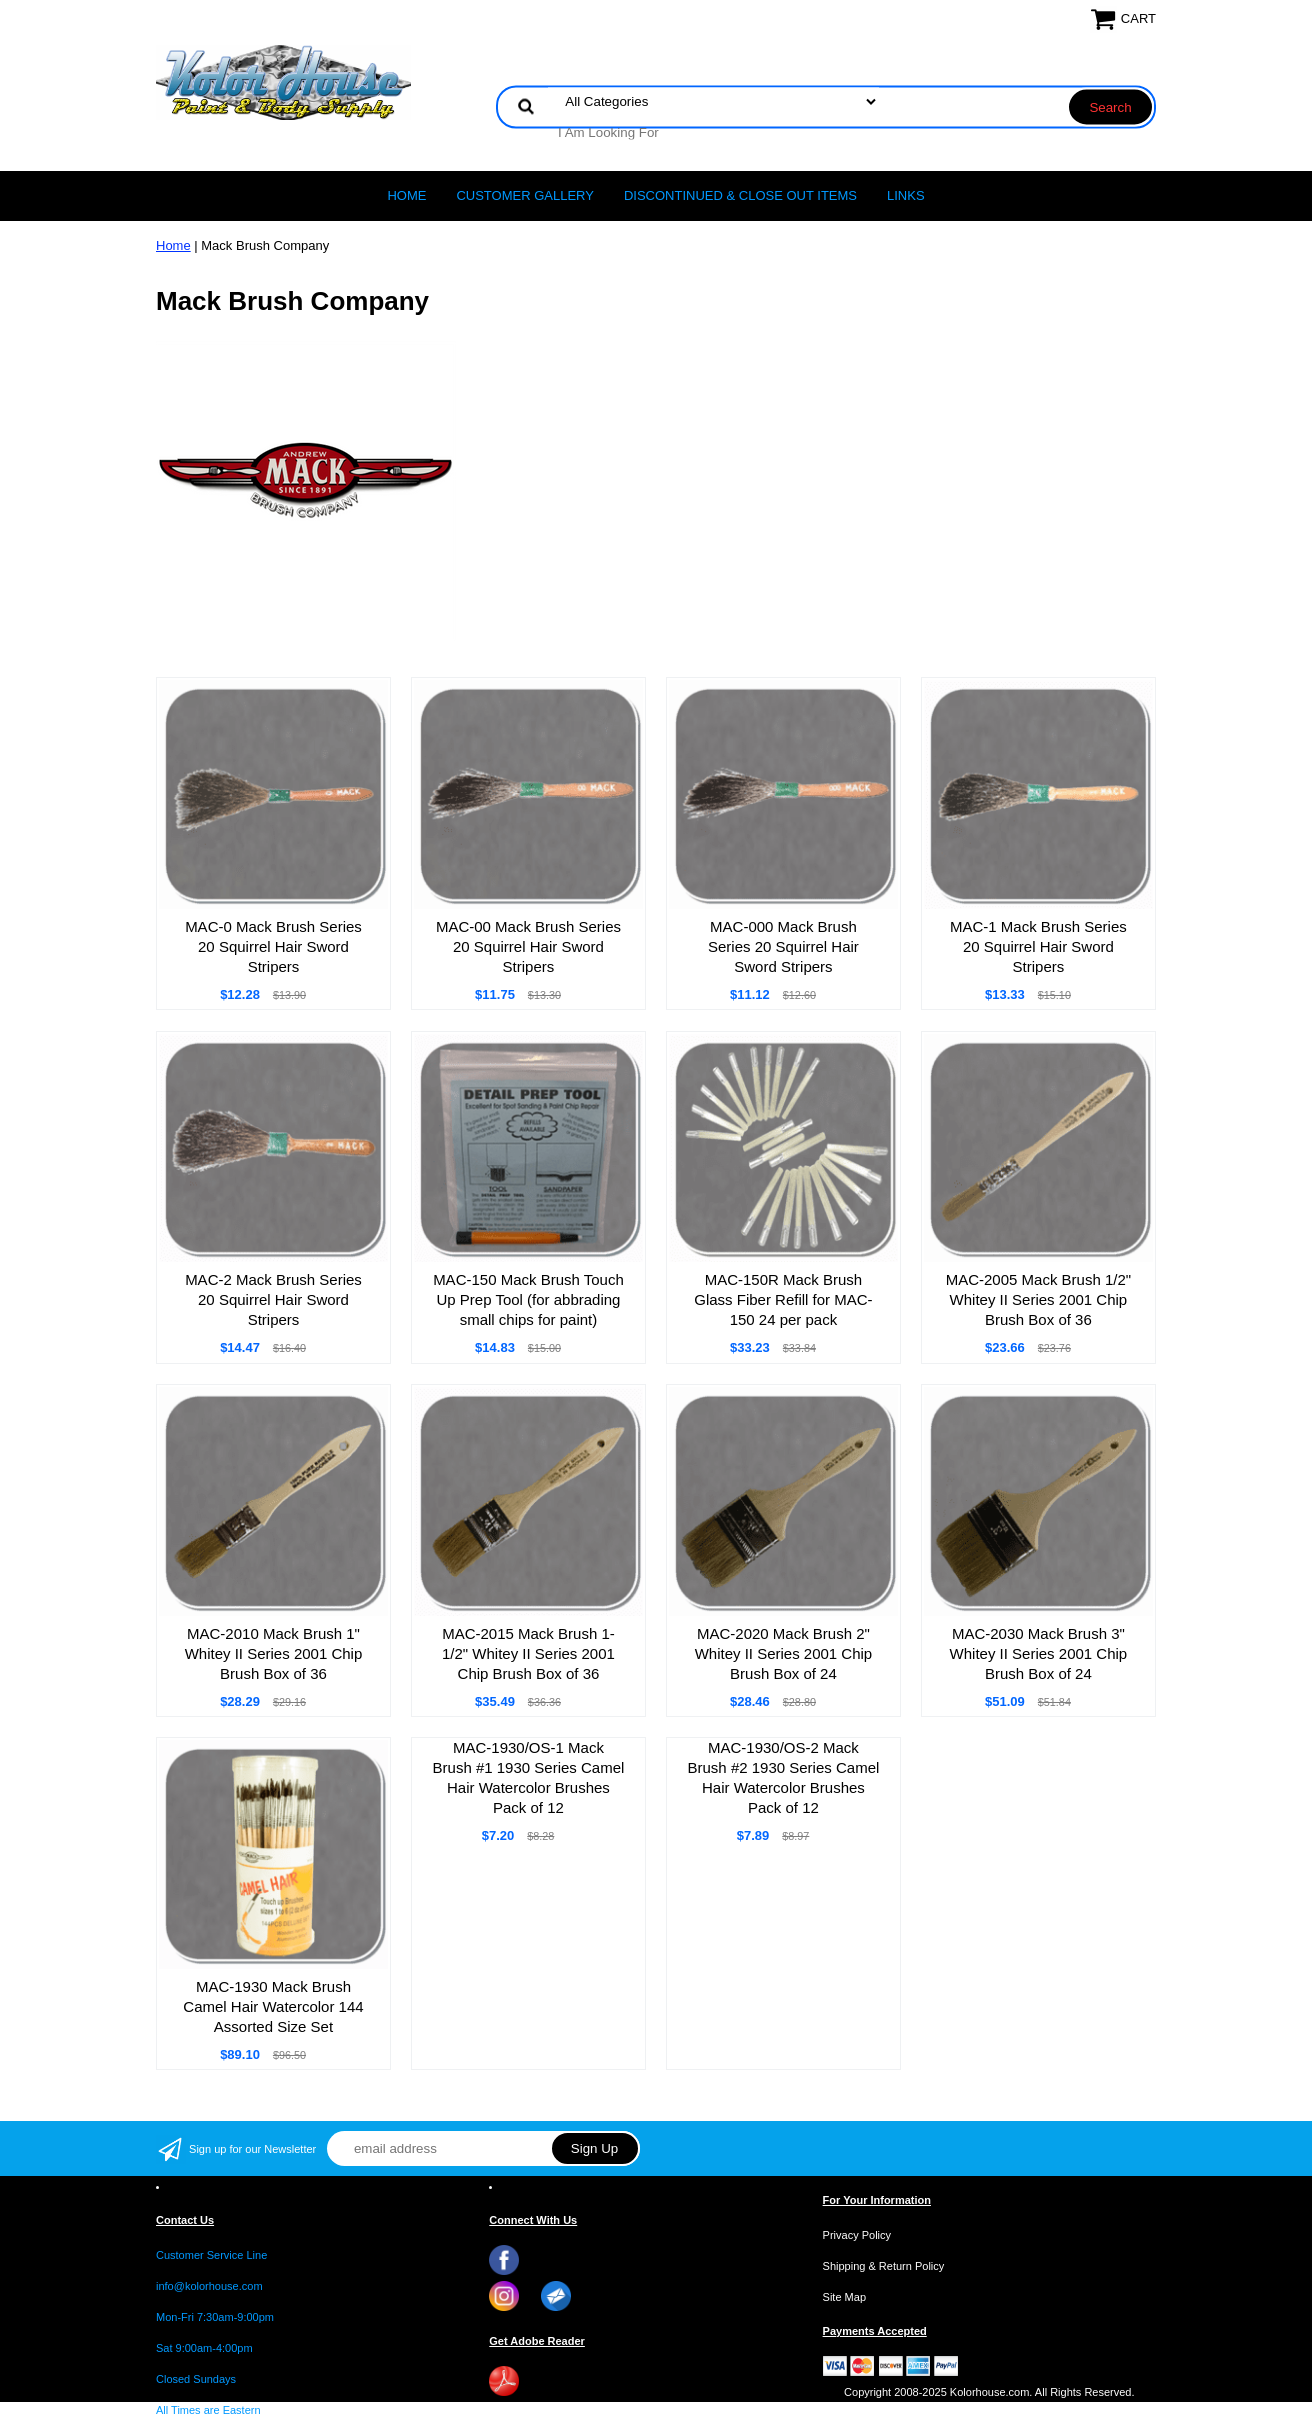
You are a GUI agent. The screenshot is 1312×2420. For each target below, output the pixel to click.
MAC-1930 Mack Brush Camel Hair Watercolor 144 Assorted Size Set (273, 2006)
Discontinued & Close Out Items (740, 195)
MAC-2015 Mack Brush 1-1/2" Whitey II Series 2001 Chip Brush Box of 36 (528, 1653)
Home (406, 195)
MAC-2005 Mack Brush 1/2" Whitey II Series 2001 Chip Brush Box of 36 (1038, 1299)
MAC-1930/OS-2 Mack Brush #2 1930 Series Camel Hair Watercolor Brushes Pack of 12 (784, 1777)
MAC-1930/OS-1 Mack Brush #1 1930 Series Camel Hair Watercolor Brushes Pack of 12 (529, 1777)
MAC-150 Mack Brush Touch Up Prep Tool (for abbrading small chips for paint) (528, 1299)
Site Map (844, 2297)
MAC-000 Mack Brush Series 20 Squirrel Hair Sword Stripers (783, 946)
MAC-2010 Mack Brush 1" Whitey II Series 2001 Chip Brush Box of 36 (274, 1653)
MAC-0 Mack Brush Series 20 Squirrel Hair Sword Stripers (273, 946)
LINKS (906, 195)
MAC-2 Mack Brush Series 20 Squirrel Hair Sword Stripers (273, 1299)
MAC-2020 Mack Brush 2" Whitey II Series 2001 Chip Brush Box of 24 (784, 1653)
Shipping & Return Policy (884, 2266)
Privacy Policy (857, 2235)
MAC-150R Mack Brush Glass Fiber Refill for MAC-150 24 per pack (783, 1299)
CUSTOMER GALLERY (525, 195)
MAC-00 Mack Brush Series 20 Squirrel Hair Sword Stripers (528, 946)
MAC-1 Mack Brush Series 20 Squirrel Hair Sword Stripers (1038, 946)
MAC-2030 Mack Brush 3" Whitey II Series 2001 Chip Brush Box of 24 (1039, 1653)
